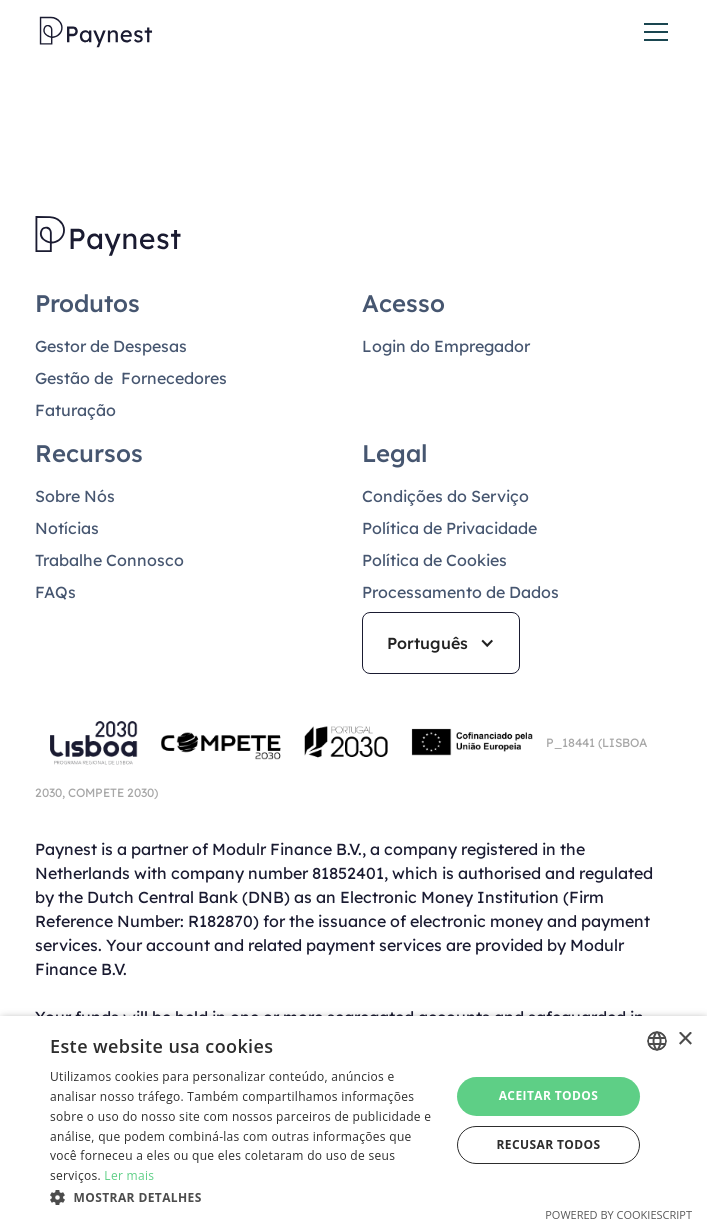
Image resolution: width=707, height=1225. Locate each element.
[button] (652, 32)
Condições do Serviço (445, 496)
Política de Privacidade (449, 528)
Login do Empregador (446, 346)
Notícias (67, 528)
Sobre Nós (75, 496)
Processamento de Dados (460, 592)
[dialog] (353, 1120)
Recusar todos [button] (548, 1144)
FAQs (55, 592)
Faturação (75, 410)
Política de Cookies (434, 560)
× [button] (684, 1039)
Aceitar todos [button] (549, 1095)
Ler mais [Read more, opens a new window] (129, 1175)
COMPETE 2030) (111, 792)
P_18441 (572, 742)
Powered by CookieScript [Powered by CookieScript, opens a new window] (618, 1214)
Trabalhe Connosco (109, 560)
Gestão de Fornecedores (131, 378)
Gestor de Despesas (111, 346)
